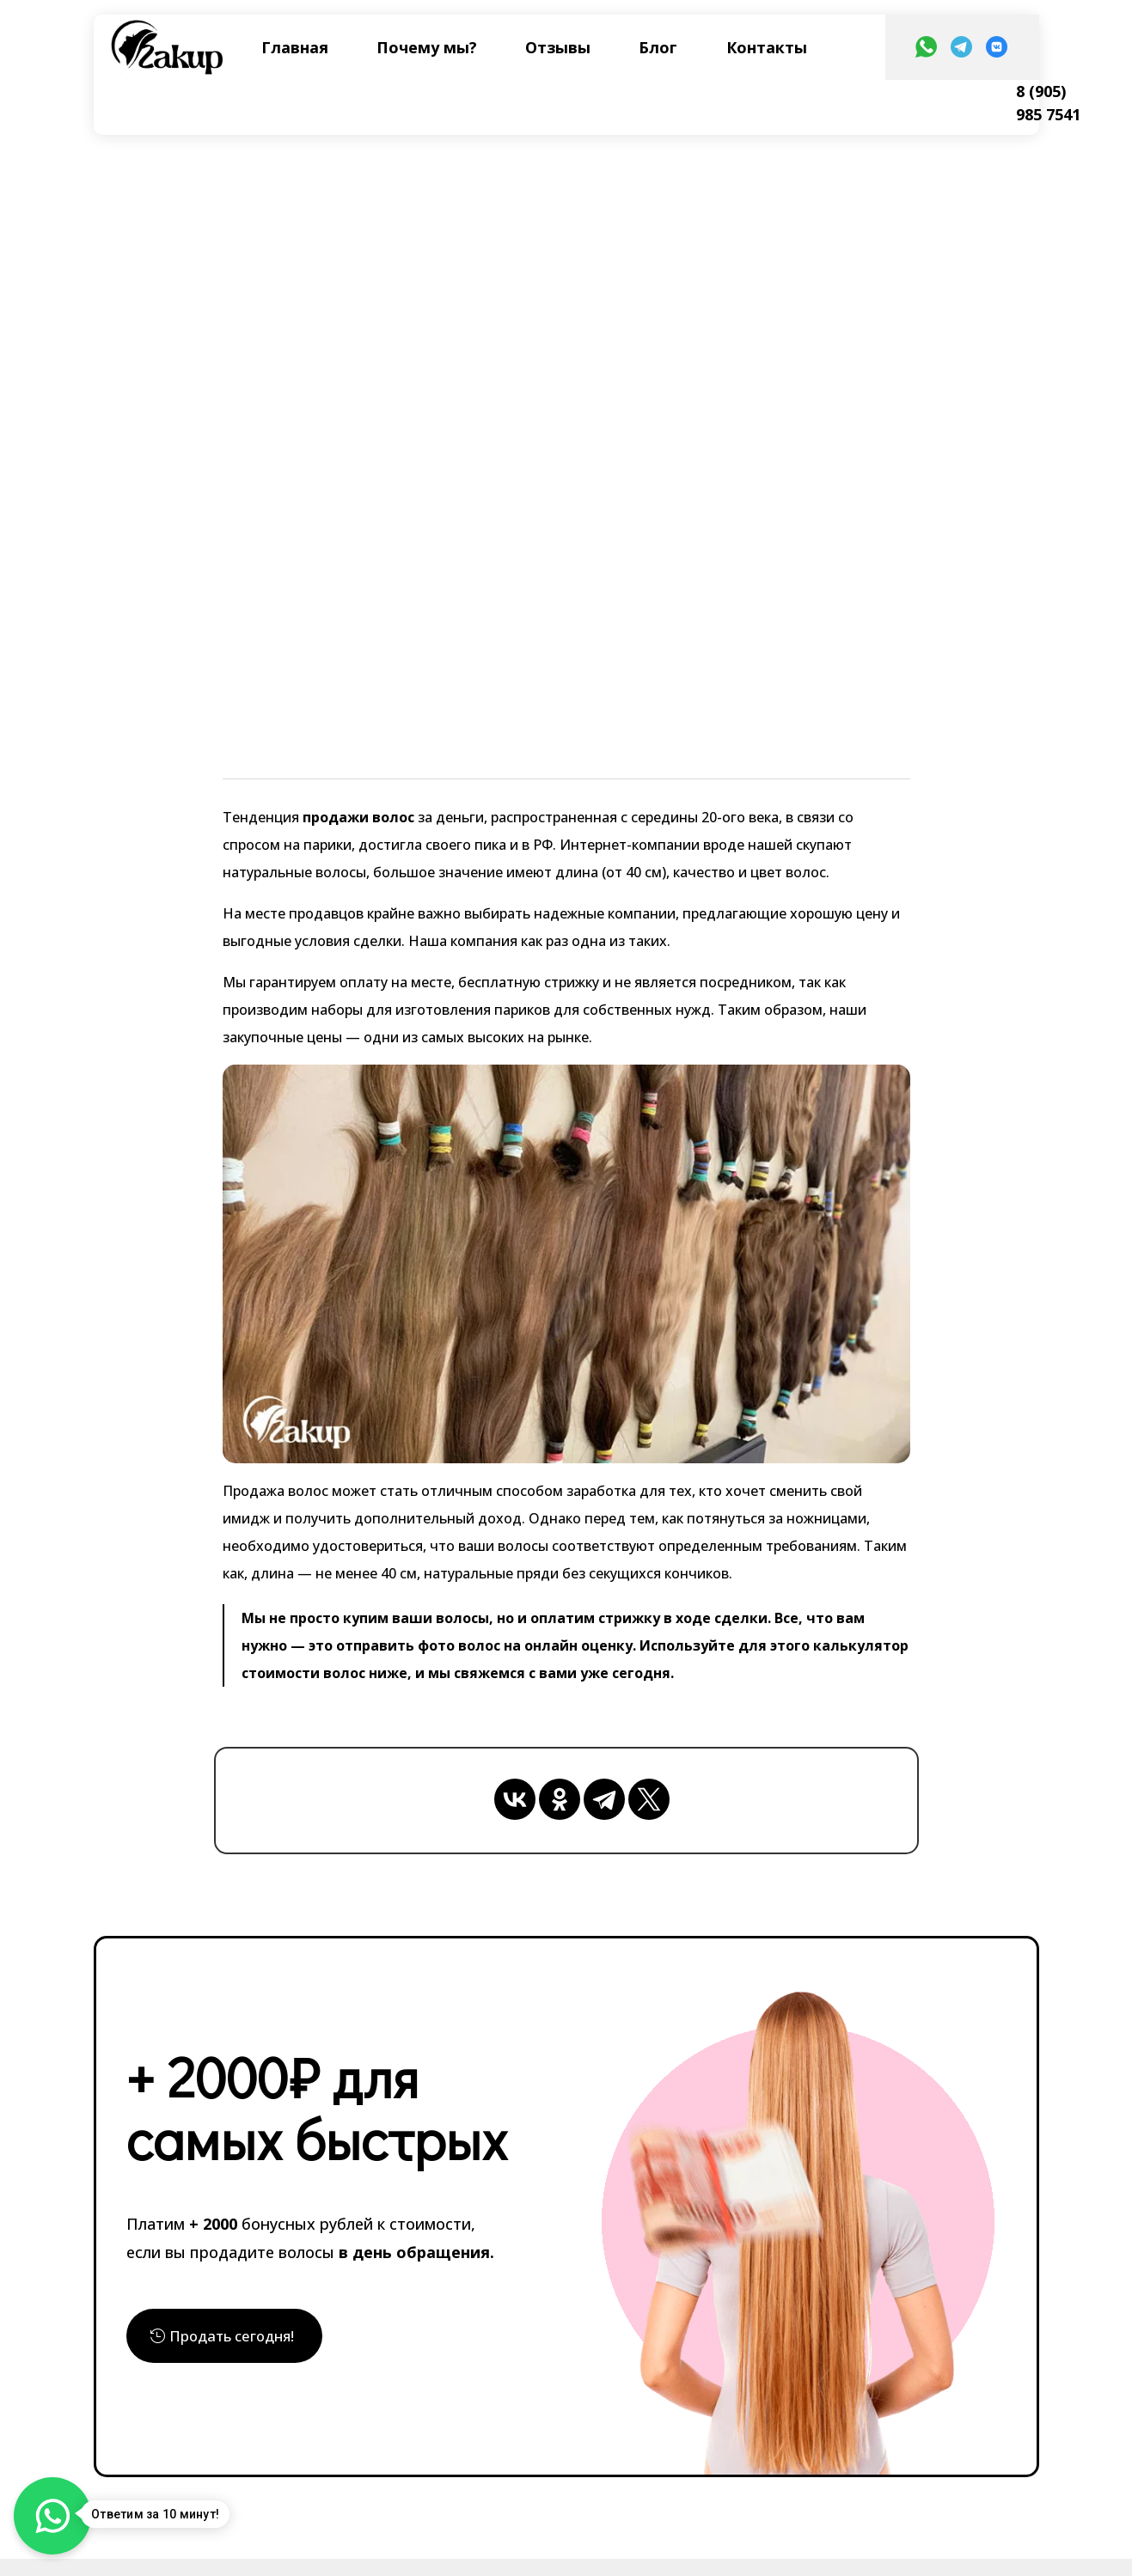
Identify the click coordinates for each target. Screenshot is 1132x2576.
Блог (658, 47)
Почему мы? (426, 47)
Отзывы (557, 47)
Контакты (766, 47)
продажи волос (356, 817)
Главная (294, 47)
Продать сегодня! (237, 2337)
